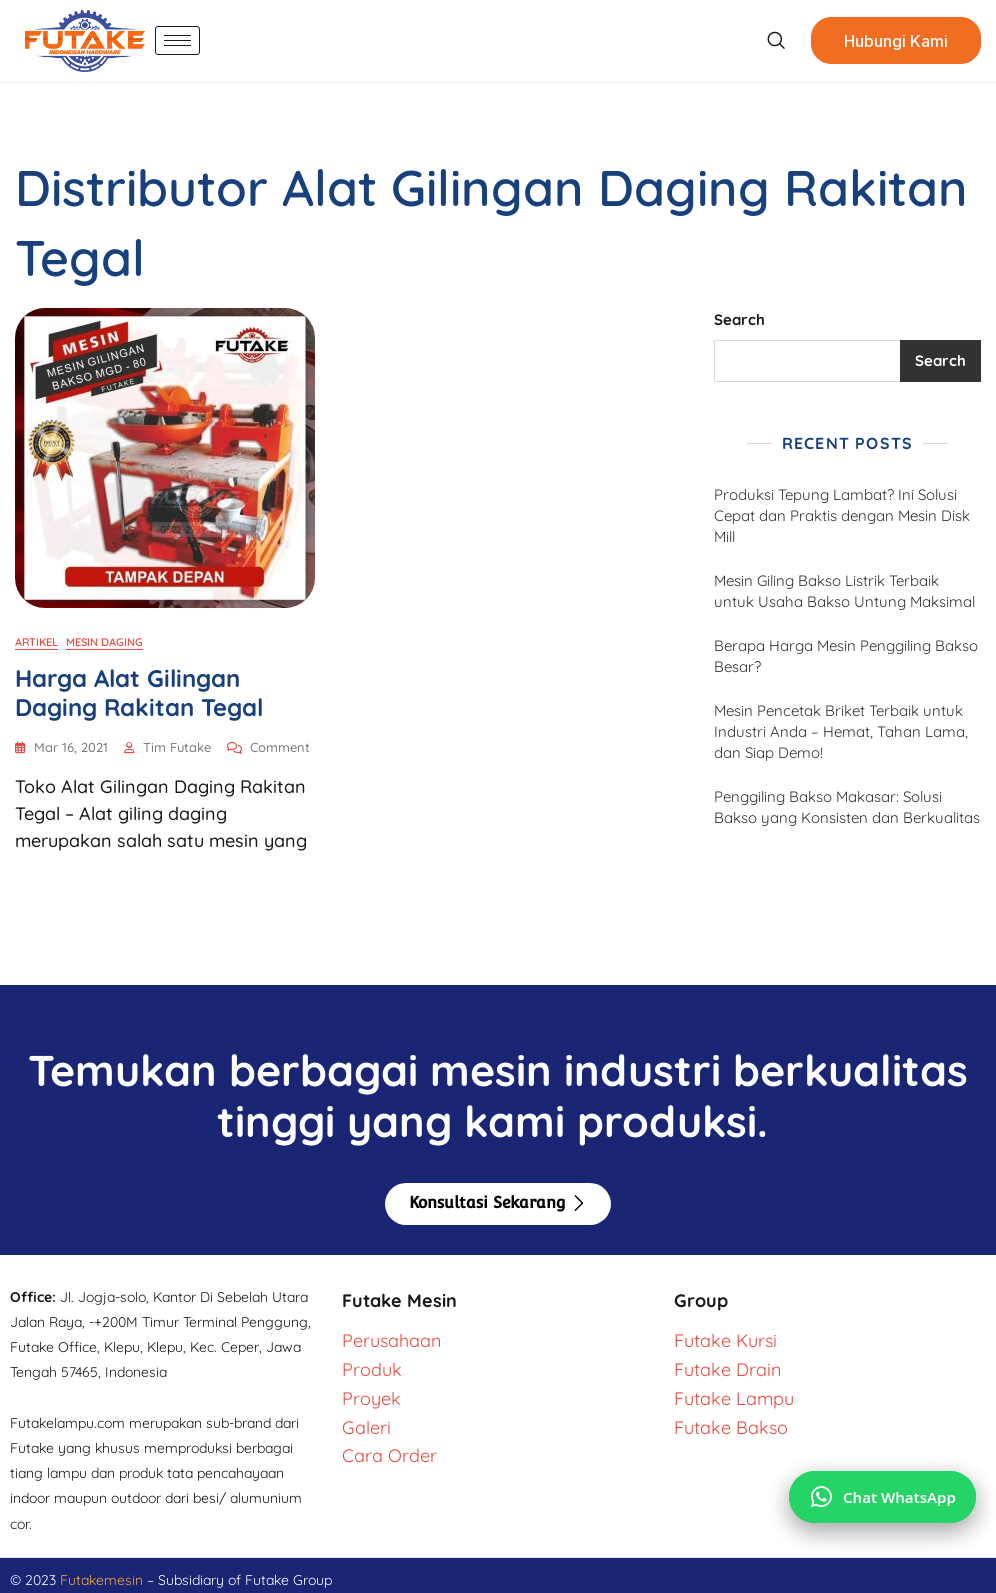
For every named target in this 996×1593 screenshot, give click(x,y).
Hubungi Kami (896, 41)
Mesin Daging (104, 642)
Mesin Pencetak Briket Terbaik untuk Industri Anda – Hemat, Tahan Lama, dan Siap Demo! (841, 731)
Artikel (36, 642)
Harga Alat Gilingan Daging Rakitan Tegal (139, 692)
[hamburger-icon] (177, 40)
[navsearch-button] (775, 41)
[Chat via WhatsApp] (882, 1497)
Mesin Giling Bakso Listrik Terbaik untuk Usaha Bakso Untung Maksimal (844, 591)
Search (739, 319)
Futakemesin (103, 1580)
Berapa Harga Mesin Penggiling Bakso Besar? (846, 656)
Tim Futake (177, 747)
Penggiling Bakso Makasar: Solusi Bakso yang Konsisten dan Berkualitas (847, 807)
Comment (280, 746)
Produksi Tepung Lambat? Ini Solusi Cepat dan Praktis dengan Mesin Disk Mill (842, 515)
